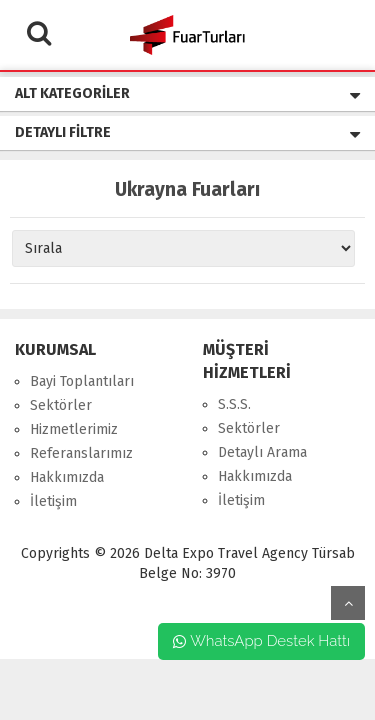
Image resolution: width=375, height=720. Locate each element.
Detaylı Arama (262, 452)
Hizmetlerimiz (74, 429)
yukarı (348, 603)
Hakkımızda (67, 477)
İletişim (53, 501)
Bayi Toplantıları (82, 381)
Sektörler (61, 405)
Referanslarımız (81, 453)
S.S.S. (234, 404)
